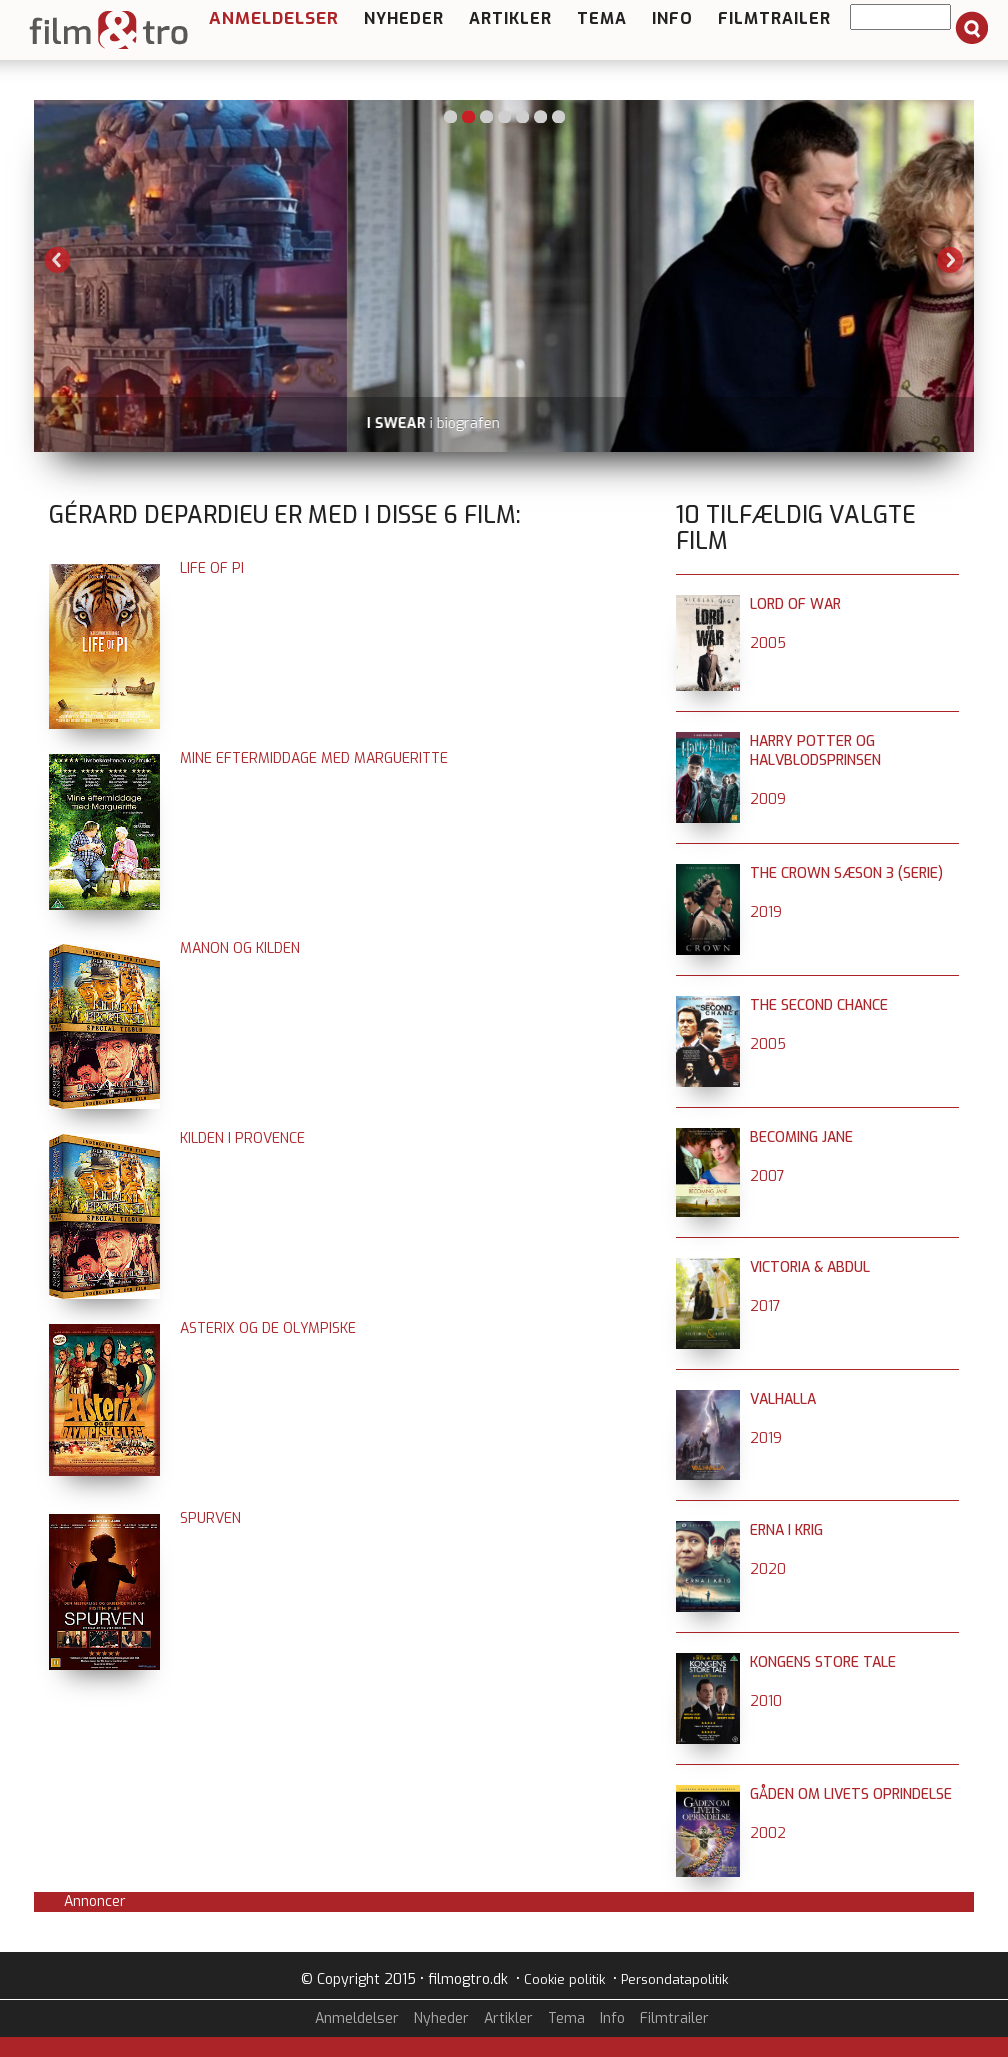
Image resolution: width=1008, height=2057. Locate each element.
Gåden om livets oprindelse (851, 1794)
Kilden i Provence (242, 1138)
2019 (766, 912)
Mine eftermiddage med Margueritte (314, 758)
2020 (768, 1569)
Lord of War (795, 604)
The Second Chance (819, 1005)
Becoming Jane (801, 1137)
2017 (765, 1306)
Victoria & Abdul (810, 1267)
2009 (768, 799)
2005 (768, 643)
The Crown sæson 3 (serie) (846, 873)
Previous (58, 260)
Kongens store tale (823, 1662)
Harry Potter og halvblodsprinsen (815, 751)
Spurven (210, 1518)
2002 (768, 1833)
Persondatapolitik (674, 1979)
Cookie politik (564, 1979)
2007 (767, 1176)
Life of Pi (212, 568)
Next (950, 260)
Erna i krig (786, 1530)
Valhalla (783, 1399)
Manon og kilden (240, 948)
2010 (766, 1701)
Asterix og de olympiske (268, 1328)
